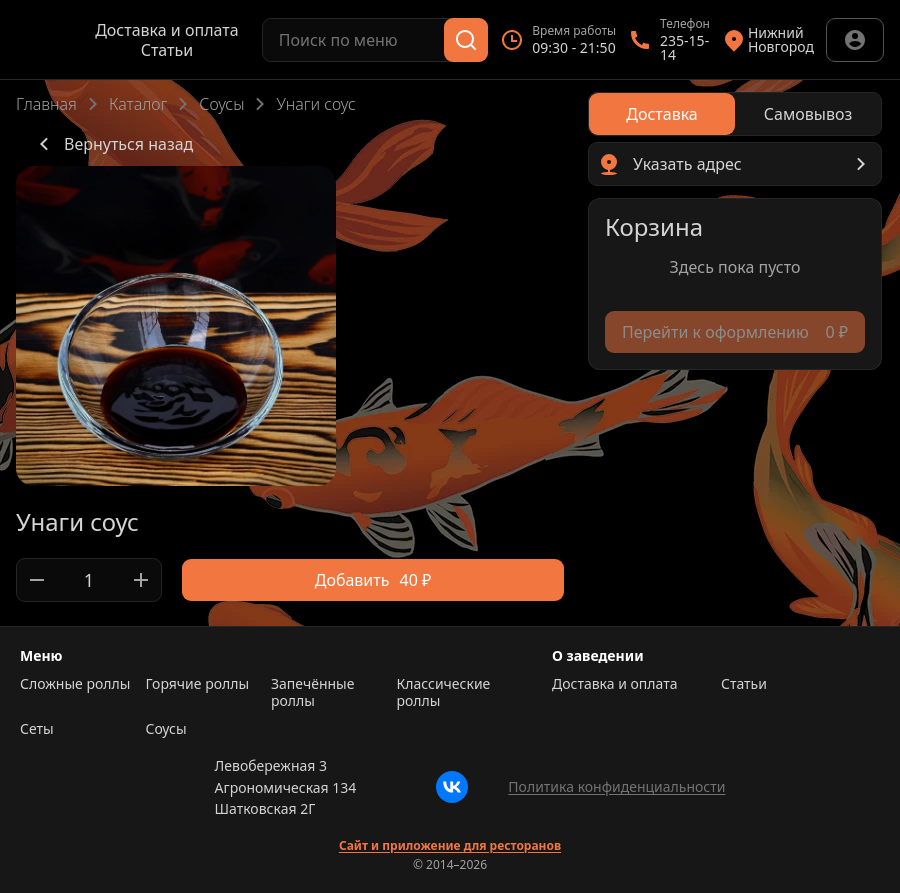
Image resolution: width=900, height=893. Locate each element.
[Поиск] (466, 40)
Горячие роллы (198, 684)
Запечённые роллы (312, 692)
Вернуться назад (112, 144)
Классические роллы (444, 692)
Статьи (167, 50)
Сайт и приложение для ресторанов (450, 846)
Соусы (221, 104)
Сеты (37, 729)
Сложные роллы (75, 684)
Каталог (138, 104)
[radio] (662, 114)
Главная (46, 104)
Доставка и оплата (166, 30)
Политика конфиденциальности (616, 786)
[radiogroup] (735, 114)
